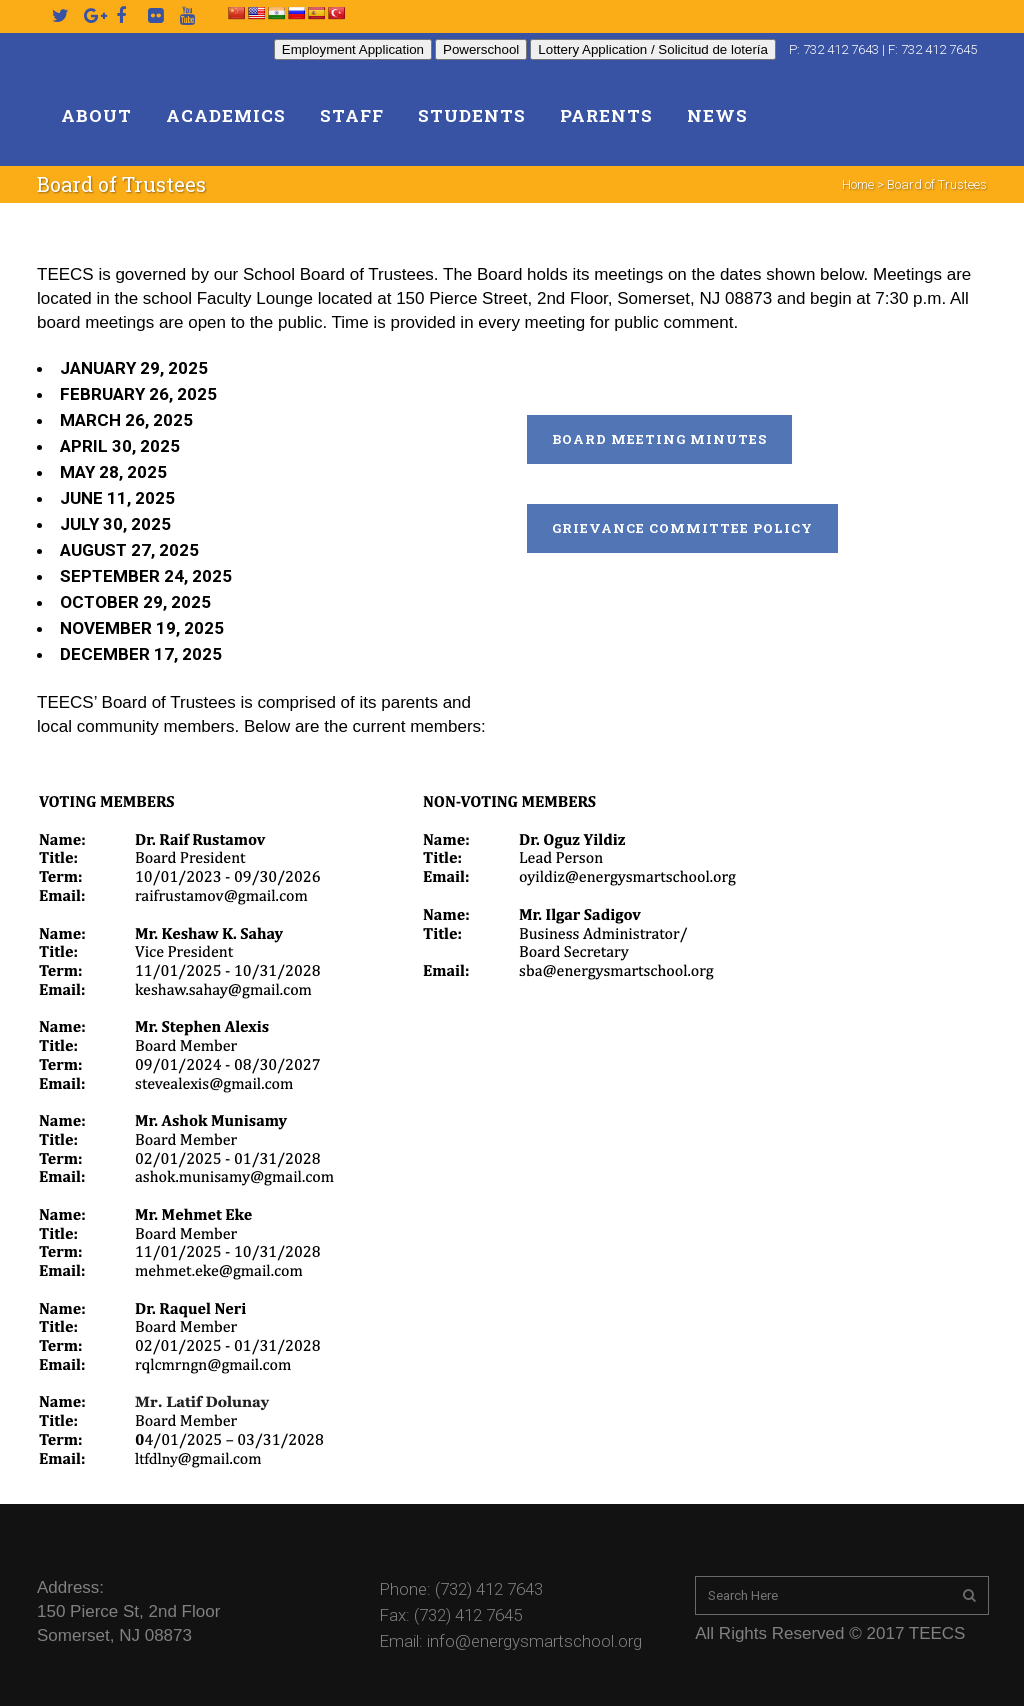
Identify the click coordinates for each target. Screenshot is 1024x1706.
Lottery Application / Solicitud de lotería (653, 49)
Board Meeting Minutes (659, 439)
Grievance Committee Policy (682, 528)
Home (858, 184)
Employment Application (353, 49)
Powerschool (481, 49)
